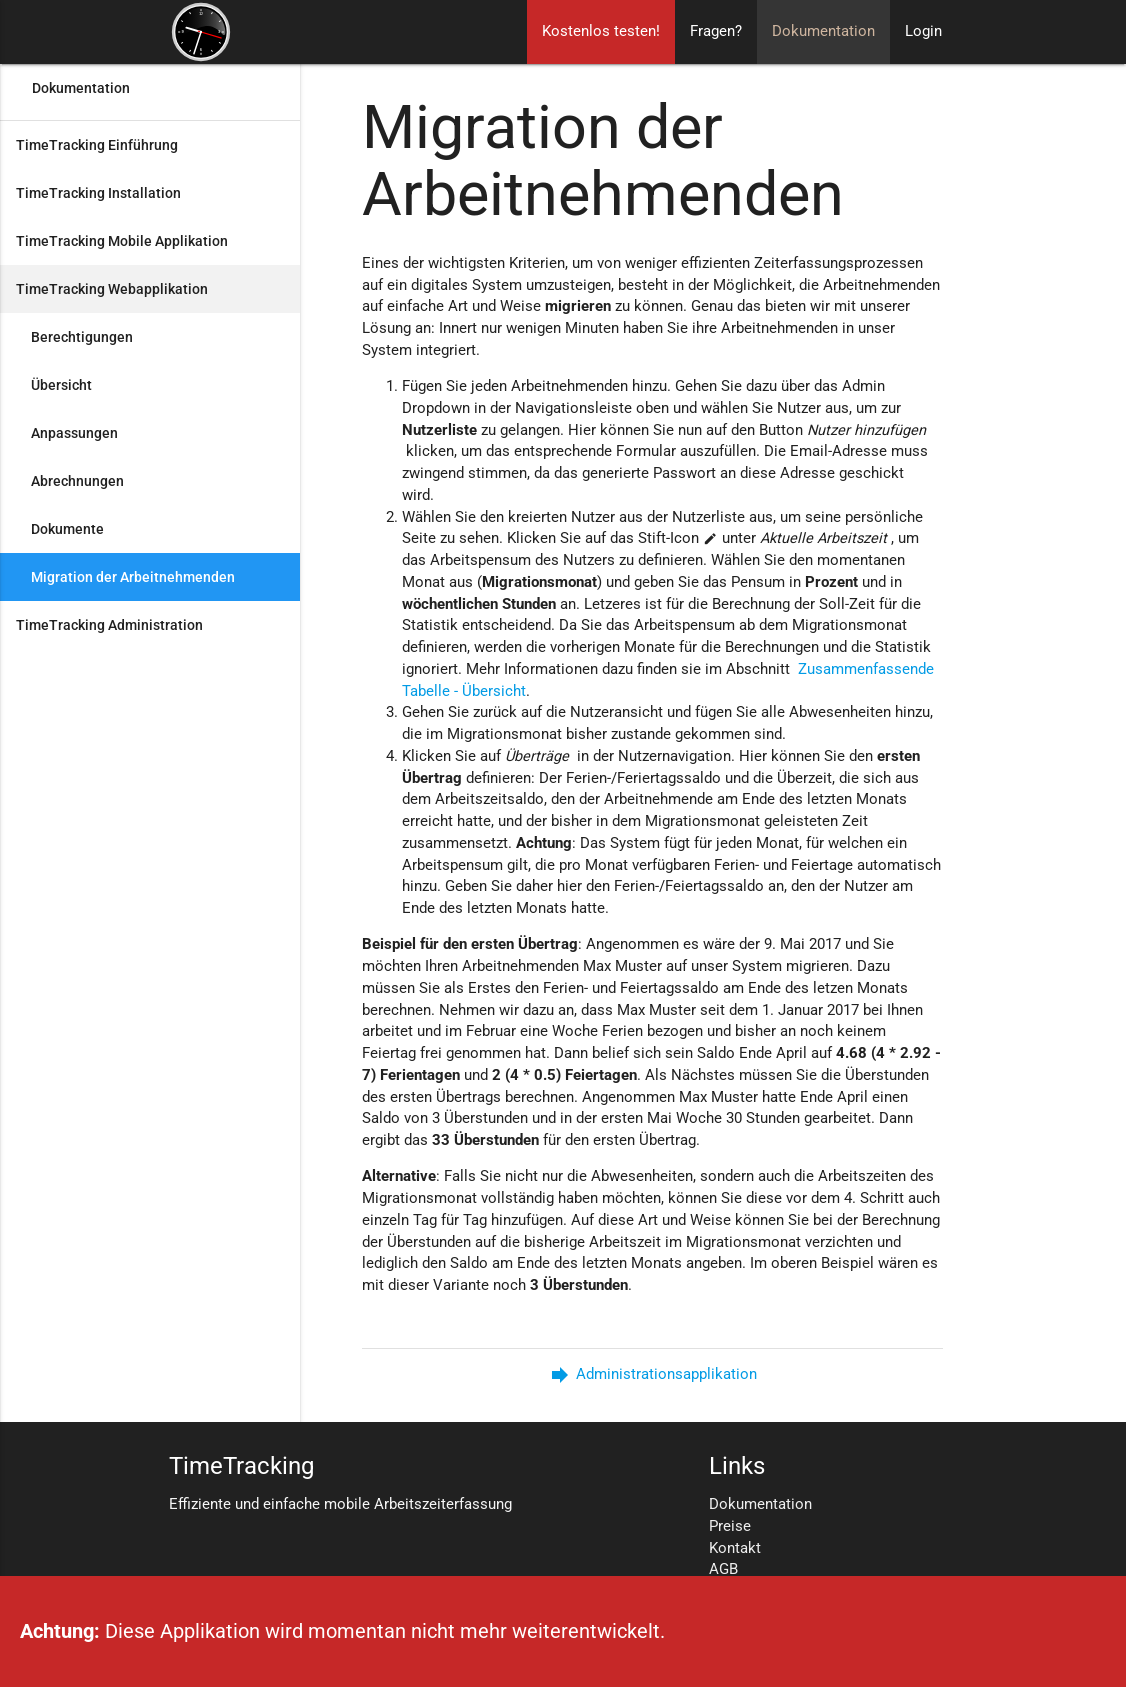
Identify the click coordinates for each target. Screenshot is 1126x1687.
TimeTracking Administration (109, 625)
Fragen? (716, 31)
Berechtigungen (82, 337)
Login (923, 31)
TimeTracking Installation (98, 193)
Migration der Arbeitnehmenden (133, 577)
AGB (723, 1569)
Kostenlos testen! (601, 31)
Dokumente (67, 529)
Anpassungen (74, 433)
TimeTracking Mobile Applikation (122, 241)
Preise (730, 1526)
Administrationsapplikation (652, 1374)
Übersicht (61, 385)
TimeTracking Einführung (97, 145)
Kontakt (735, 1548)
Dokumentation (823, 31)
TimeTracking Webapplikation (112, 289)
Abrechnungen (77, 481)
